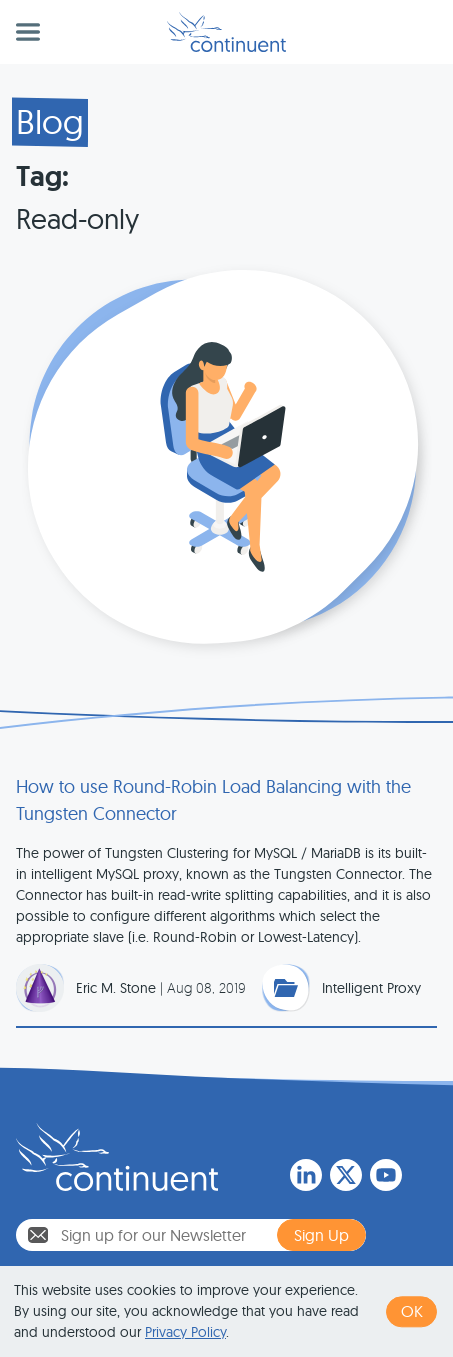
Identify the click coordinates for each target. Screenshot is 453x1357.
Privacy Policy (185, 1332)
